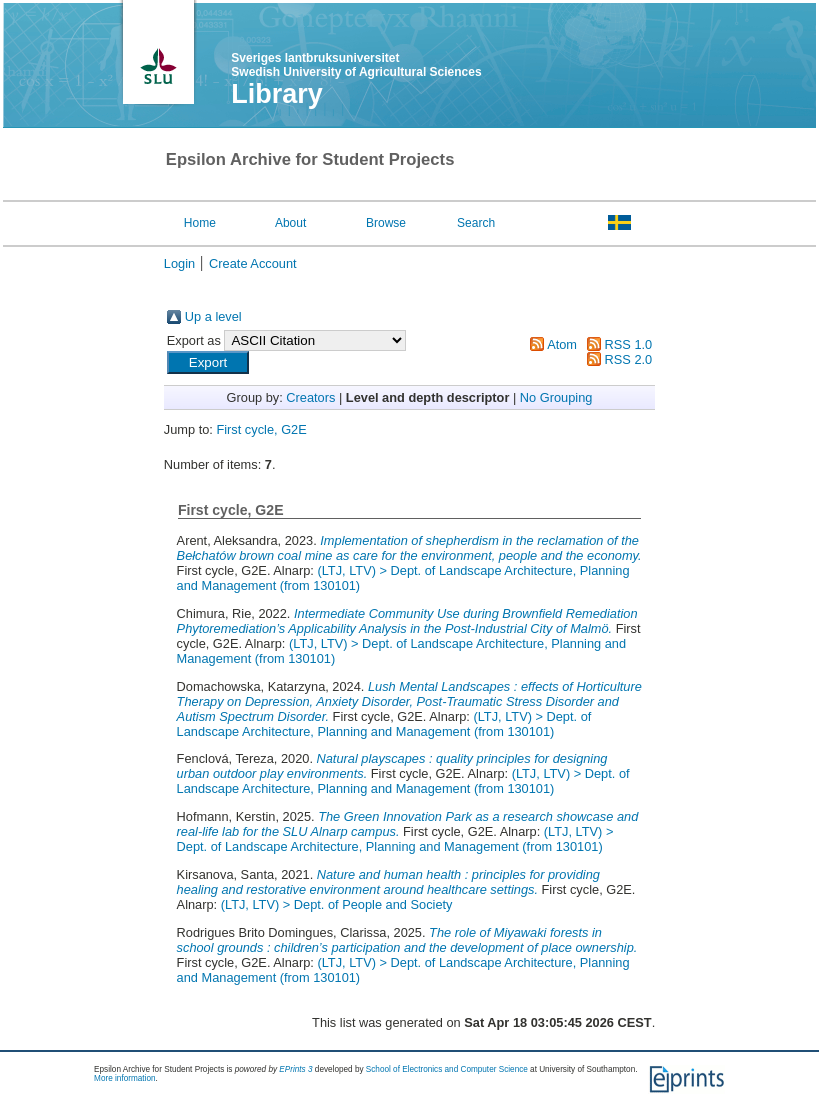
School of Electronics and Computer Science (447, 1069)
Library (277, 94)
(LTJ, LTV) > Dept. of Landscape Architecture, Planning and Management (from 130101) (384, 724)
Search (476, 223)
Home (200, 223)
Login (179, 263)
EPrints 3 (295, 1069)
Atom (562, 344)
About (290, 223)
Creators (310, 397)
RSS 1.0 (629, 344)
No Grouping (556, 397)
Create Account (253, 263)
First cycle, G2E (261, 429)
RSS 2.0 (629, 359)
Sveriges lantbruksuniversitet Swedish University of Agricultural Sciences (356, 65)
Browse (386, 223)
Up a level (213, 316)
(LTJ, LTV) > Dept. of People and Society (337, 904)
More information (124, 1078)
